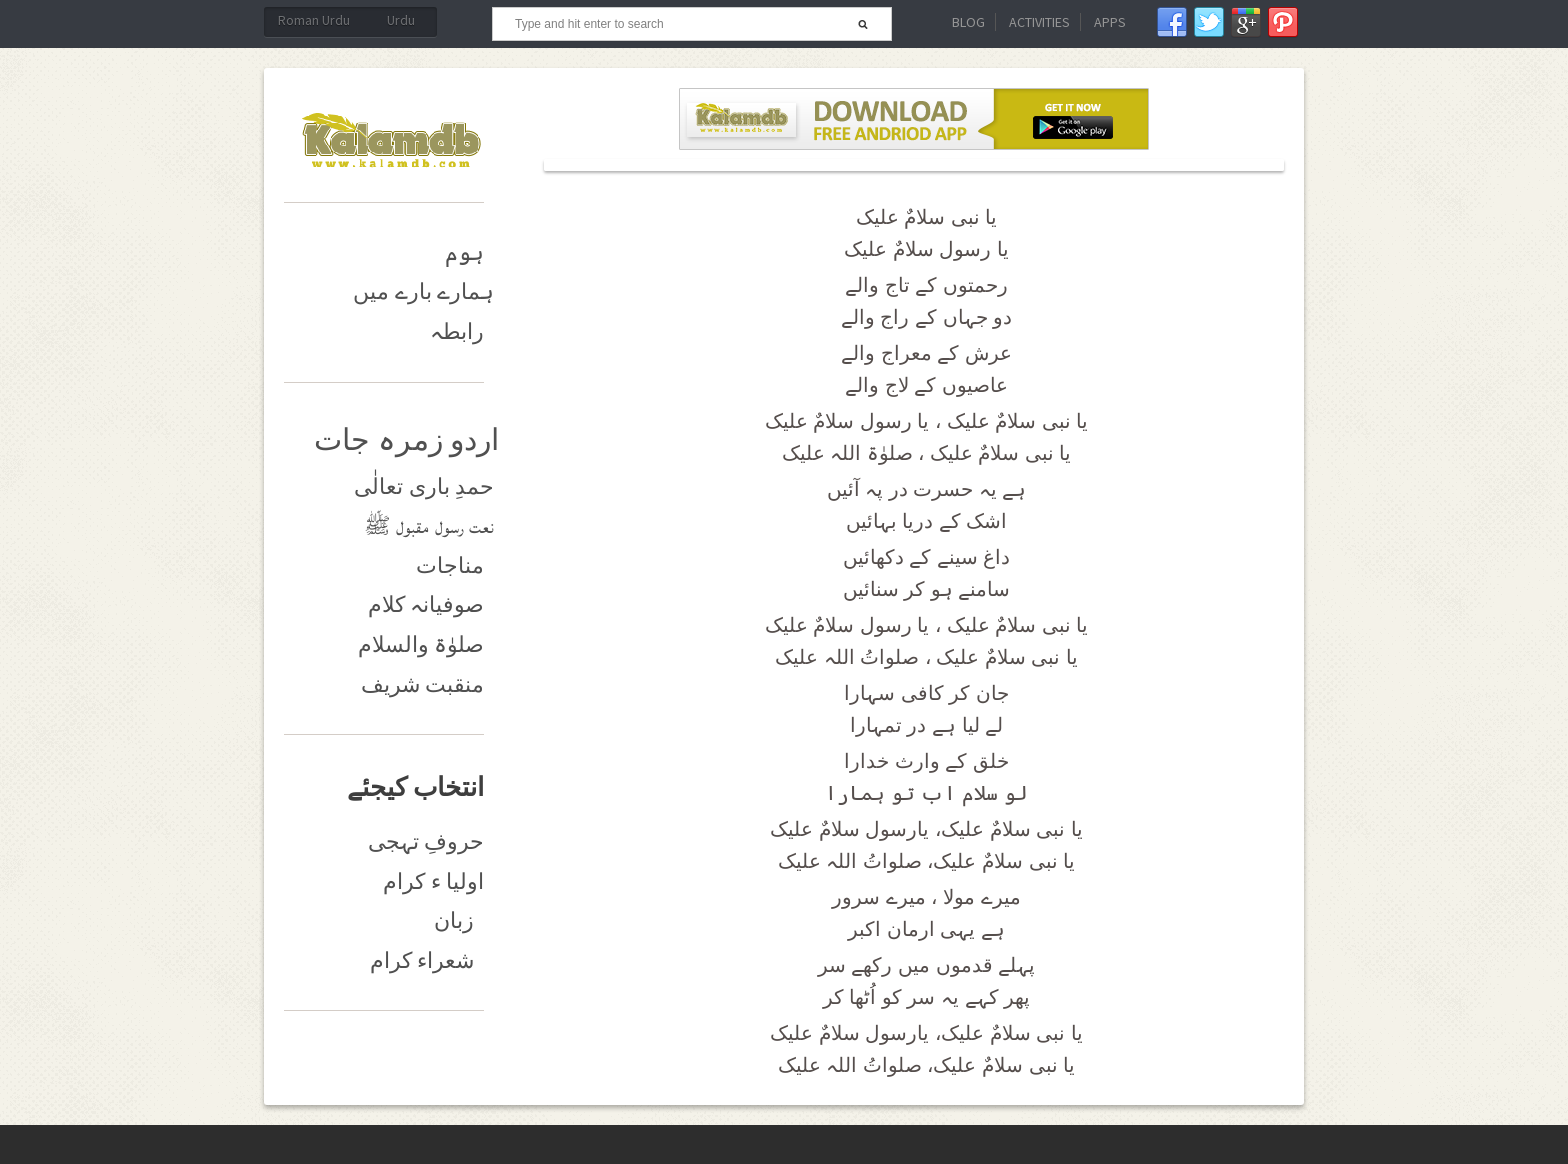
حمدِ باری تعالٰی (424, 486)
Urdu (401, 20)
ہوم (464, 252)
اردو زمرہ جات (406, 439)
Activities (1039, 22)
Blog (968, 22)
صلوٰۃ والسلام (421, 644)
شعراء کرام (422, 960)
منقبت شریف (423, 684)
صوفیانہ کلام (426, 604)
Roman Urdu (314, 20)
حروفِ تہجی (426, 841)
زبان (454, 920)
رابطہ (457, 331)
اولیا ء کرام (433, 881)
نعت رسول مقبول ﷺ (429, 525)
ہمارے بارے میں (423, 291)
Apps (1110, 22)
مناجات (450, 565)
